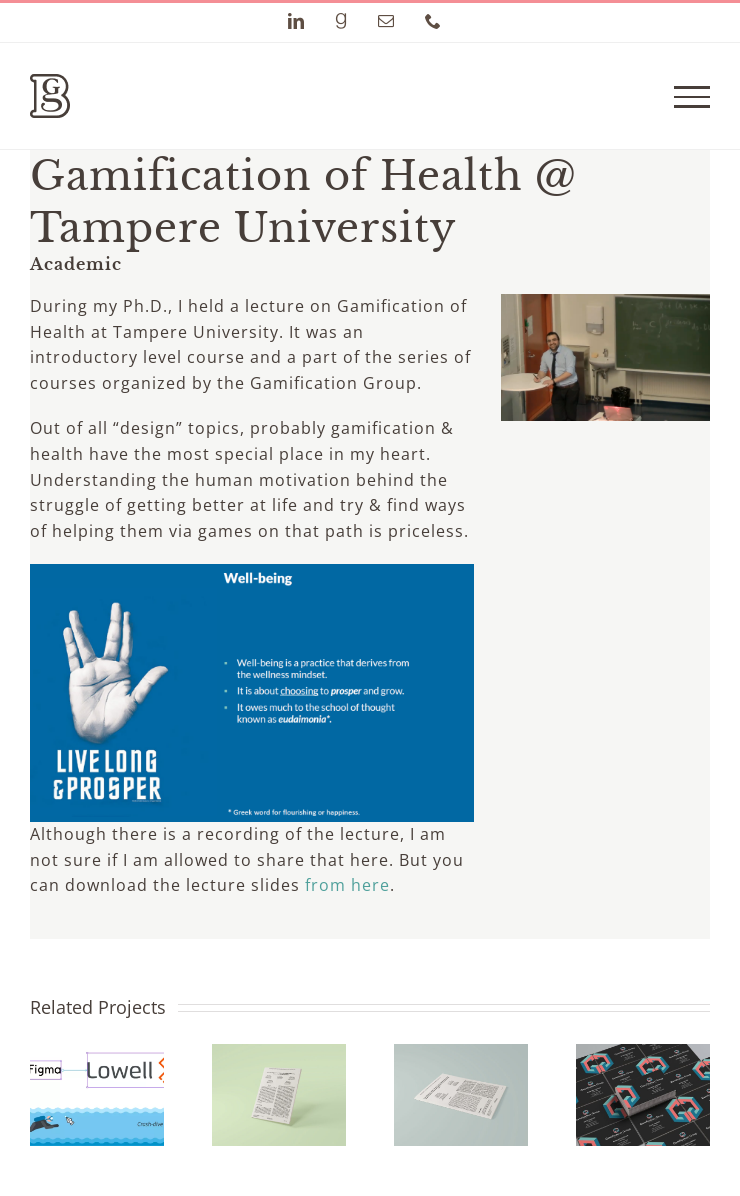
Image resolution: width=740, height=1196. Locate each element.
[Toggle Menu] (692, 97)
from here (347, 885)
